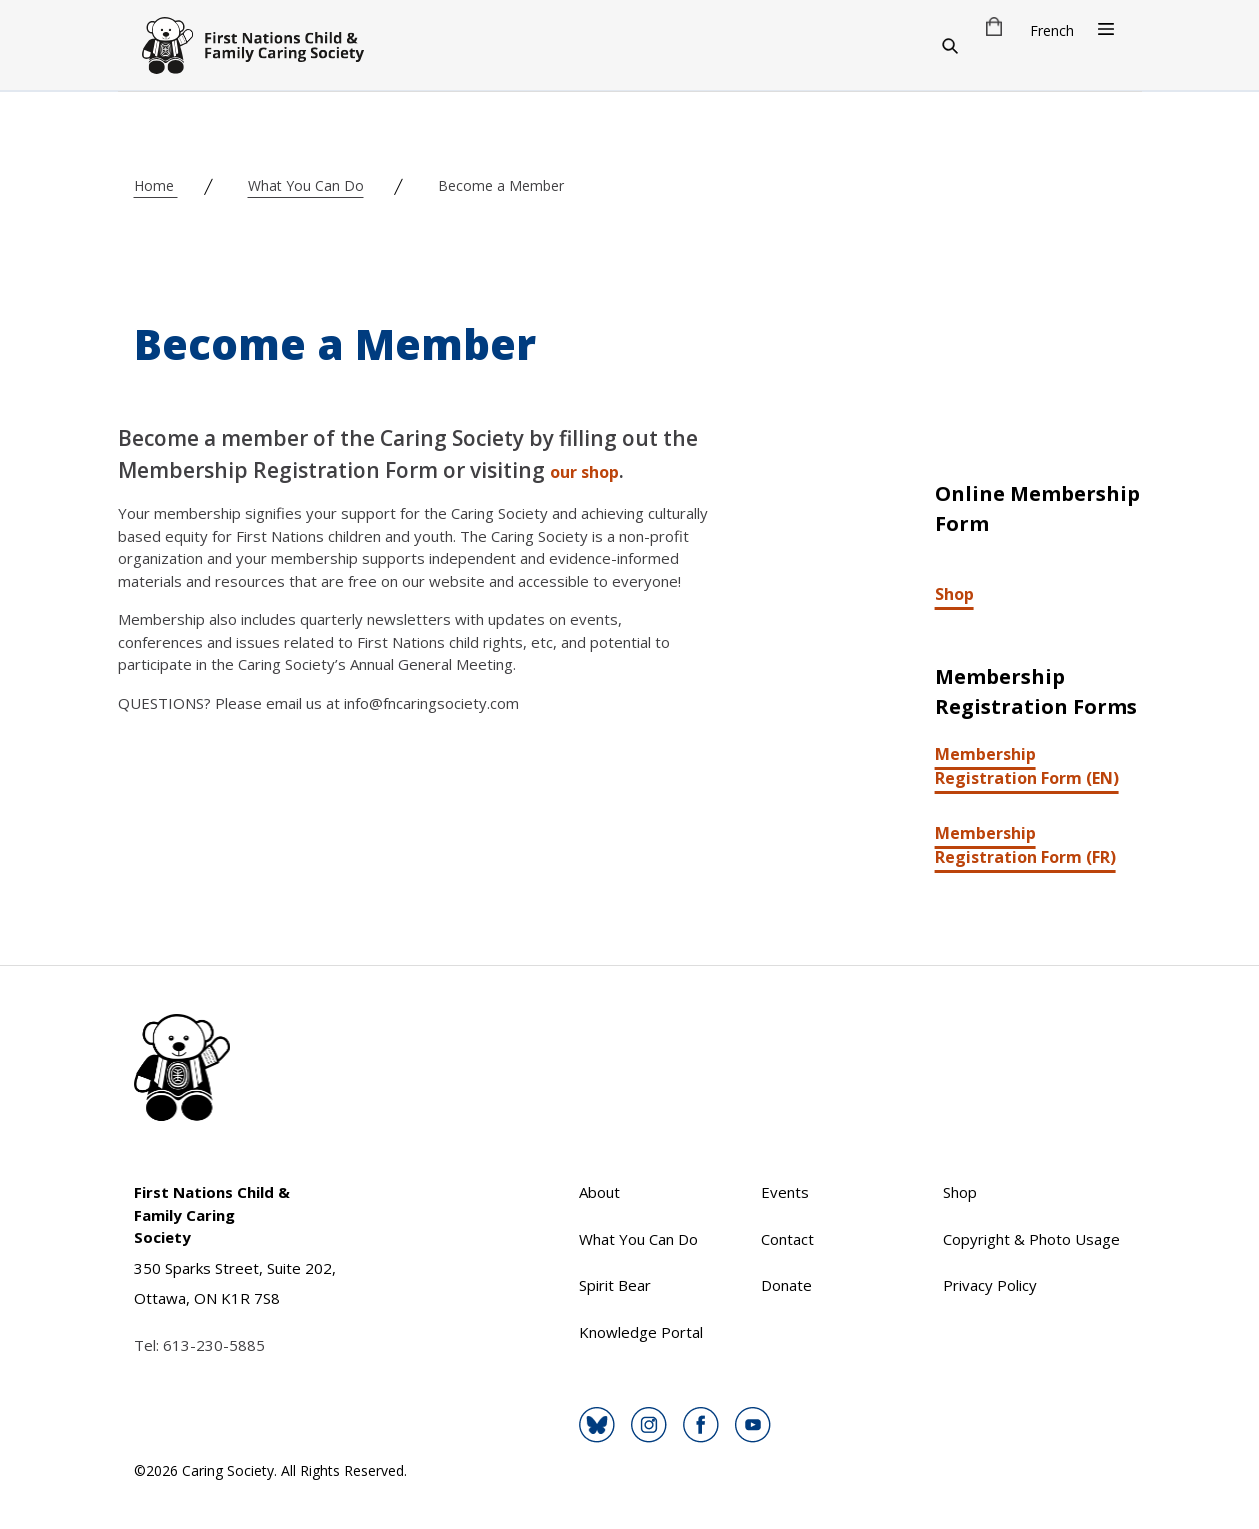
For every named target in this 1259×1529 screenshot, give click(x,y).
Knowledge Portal (641, 1332)
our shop (584, 472)
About (599, 1192)
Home (156, 185)
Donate (786, 1285)
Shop (954, 594)
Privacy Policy (990, 1285)
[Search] (950, 45)
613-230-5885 (214, 1345)
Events (785, 1192)
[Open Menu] (1106, 29)
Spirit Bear (615, 1285)
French (1052, 30)
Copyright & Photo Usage (1031, 1239)
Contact (787, 1239)
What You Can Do (306, 185)
